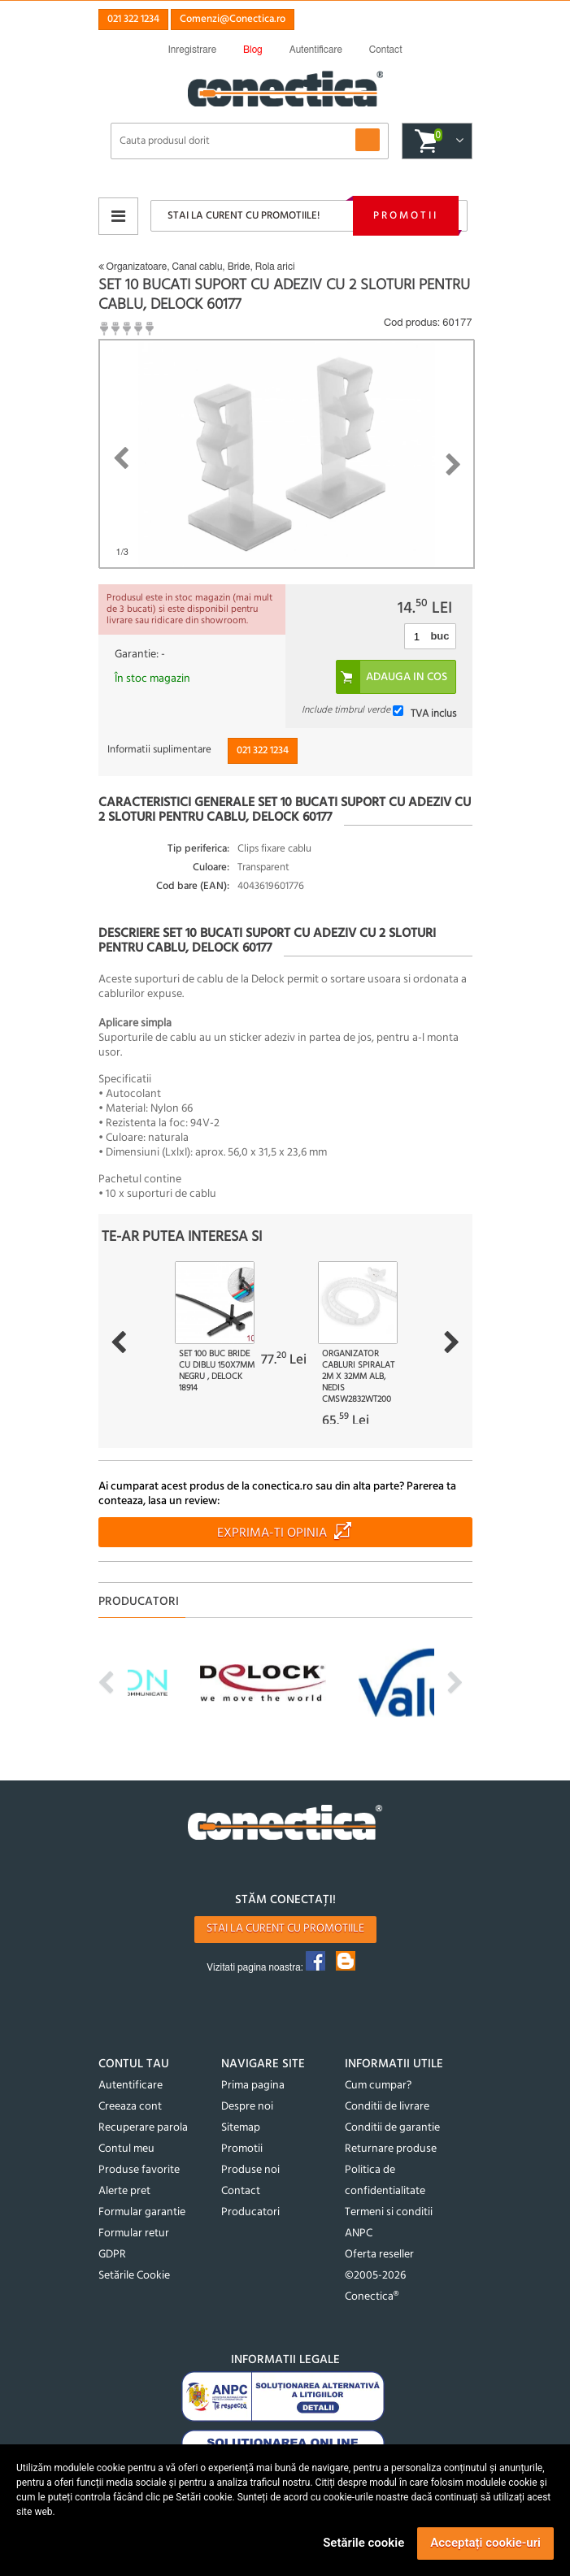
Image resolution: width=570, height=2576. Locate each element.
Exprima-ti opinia (272, 1533)
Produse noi (250, 2170)
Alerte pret (124, 2191)
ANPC (358, 2233)
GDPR (112, 2254)
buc (439, 636)
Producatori (250, 2212)
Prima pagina (253, 2085)
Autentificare (130, 2085)
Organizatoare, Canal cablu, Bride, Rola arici (196, 266)
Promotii (405, 215)
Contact (240, 2191)
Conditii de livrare (387, 2106)
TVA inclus (433, 713)
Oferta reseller (379, 2254)
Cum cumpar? (378, 2085)
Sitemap (240, 2127)
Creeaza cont (130, 2106)
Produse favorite (139, 2170)
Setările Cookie (134, 2275)
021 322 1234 (133, 19)
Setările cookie (363, 2542)
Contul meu (126, 2149)
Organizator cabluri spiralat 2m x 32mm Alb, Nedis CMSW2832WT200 (358, 1376)
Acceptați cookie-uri (485, 2542)
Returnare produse (391, 2149)
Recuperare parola (143, 2127)
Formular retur (133, 2233)
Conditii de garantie (392, 2127)
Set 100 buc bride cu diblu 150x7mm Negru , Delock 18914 (217, 1371)
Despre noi (247, 2106)
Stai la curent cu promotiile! (244, 215)
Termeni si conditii (389, 2212)
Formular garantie (141, 2212)
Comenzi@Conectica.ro (232, 19)
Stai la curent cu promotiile (285, 1928)
